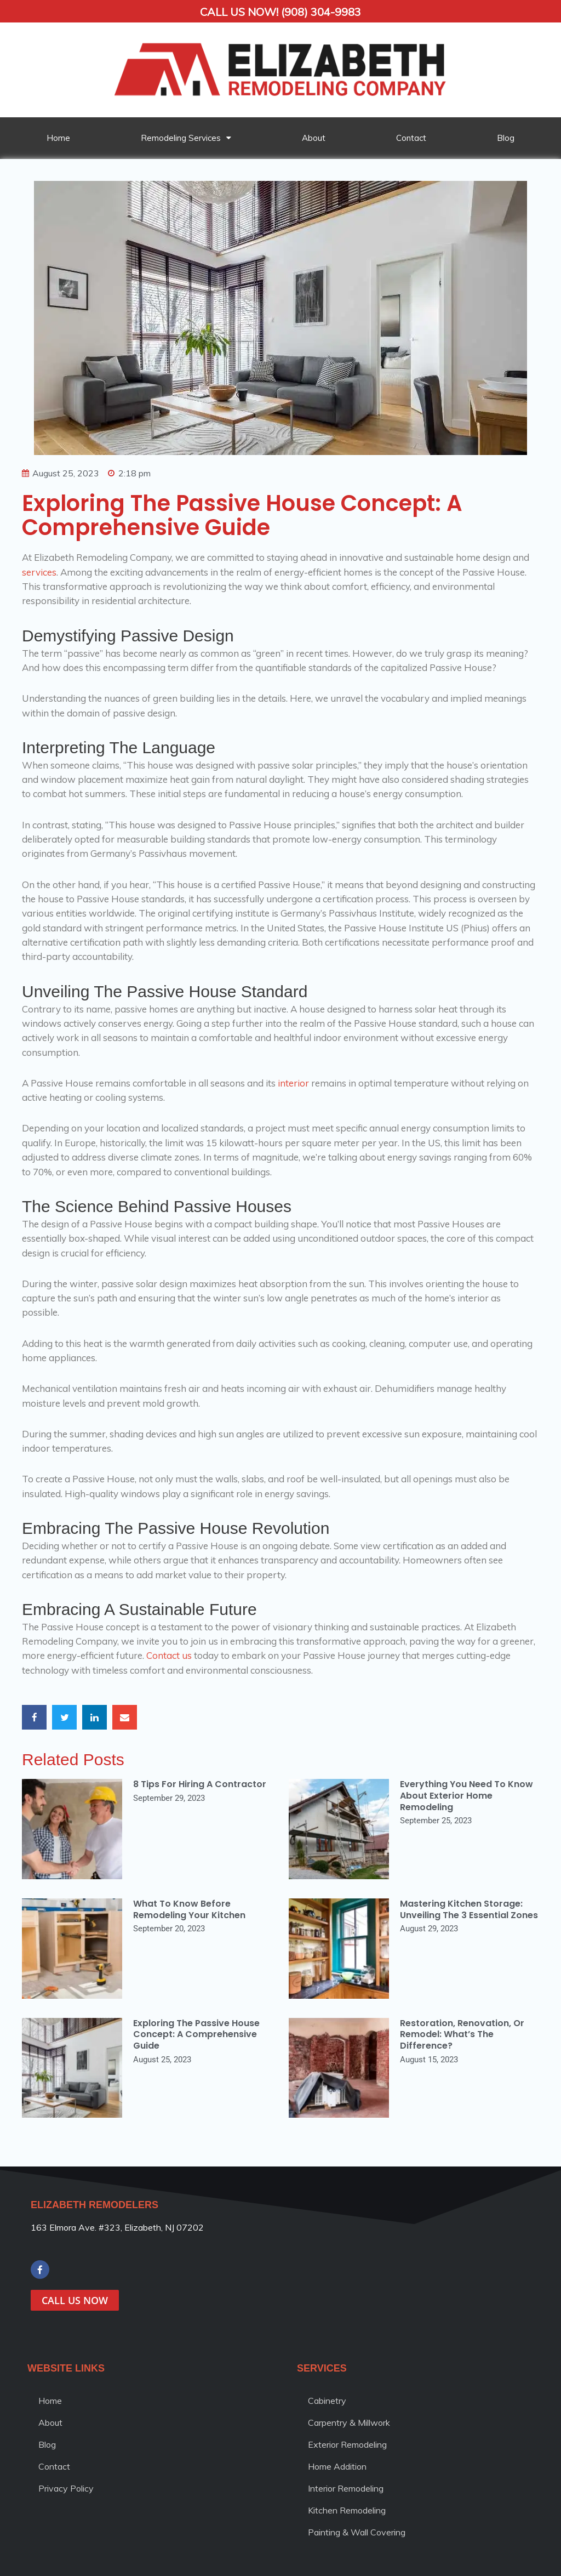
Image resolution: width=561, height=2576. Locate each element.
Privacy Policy (66, 2488)
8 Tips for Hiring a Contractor (199, 1784)
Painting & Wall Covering (356, 2532)
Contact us (169, 1655)
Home (58, 138)
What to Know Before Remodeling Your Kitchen (189, 1909)
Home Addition (337, 2466)
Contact (411, 138)
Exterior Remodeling (347, 2444)
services (39, 572)
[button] (34, 1717)
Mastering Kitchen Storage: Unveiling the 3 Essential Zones (469, 1909)
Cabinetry (327, 2400)
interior (293, 1083)
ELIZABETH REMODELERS (94, 2204)
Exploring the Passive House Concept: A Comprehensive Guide (196, 2034)
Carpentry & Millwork (349, 2422)
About (313, 138)
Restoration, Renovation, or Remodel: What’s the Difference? (462, 2034)
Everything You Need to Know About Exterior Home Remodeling (466, 1795)
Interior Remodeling (345, 2488)
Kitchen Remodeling (347, 2510)
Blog (505, 138)
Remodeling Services (186, 137)
